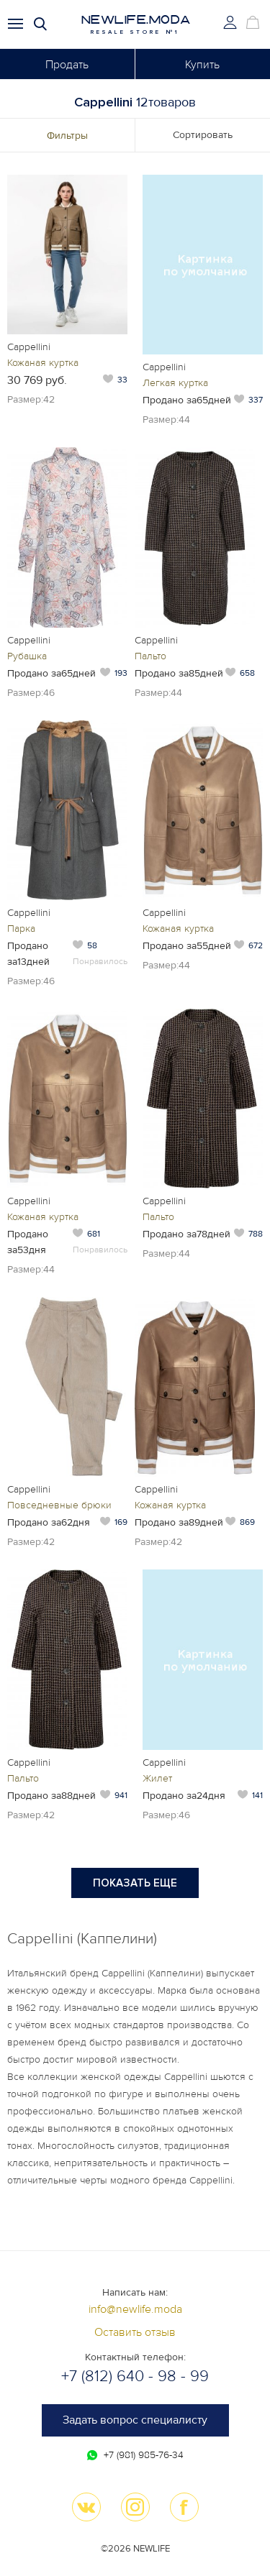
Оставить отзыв (135, 2332)
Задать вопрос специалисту (135, 2420)
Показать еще (135, 1882)
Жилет (157, 1778)
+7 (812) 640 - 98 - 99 (135, 2376)
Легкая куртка (175, 383)
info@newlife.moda (135, 2309)
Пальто (150, 656)
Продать (67, 65)
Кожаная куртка (42, 363)
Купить (202, 65)
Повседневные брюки (59, 1505)
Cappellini (28, 347)
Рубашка (27, 656)
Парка (21, 928)
